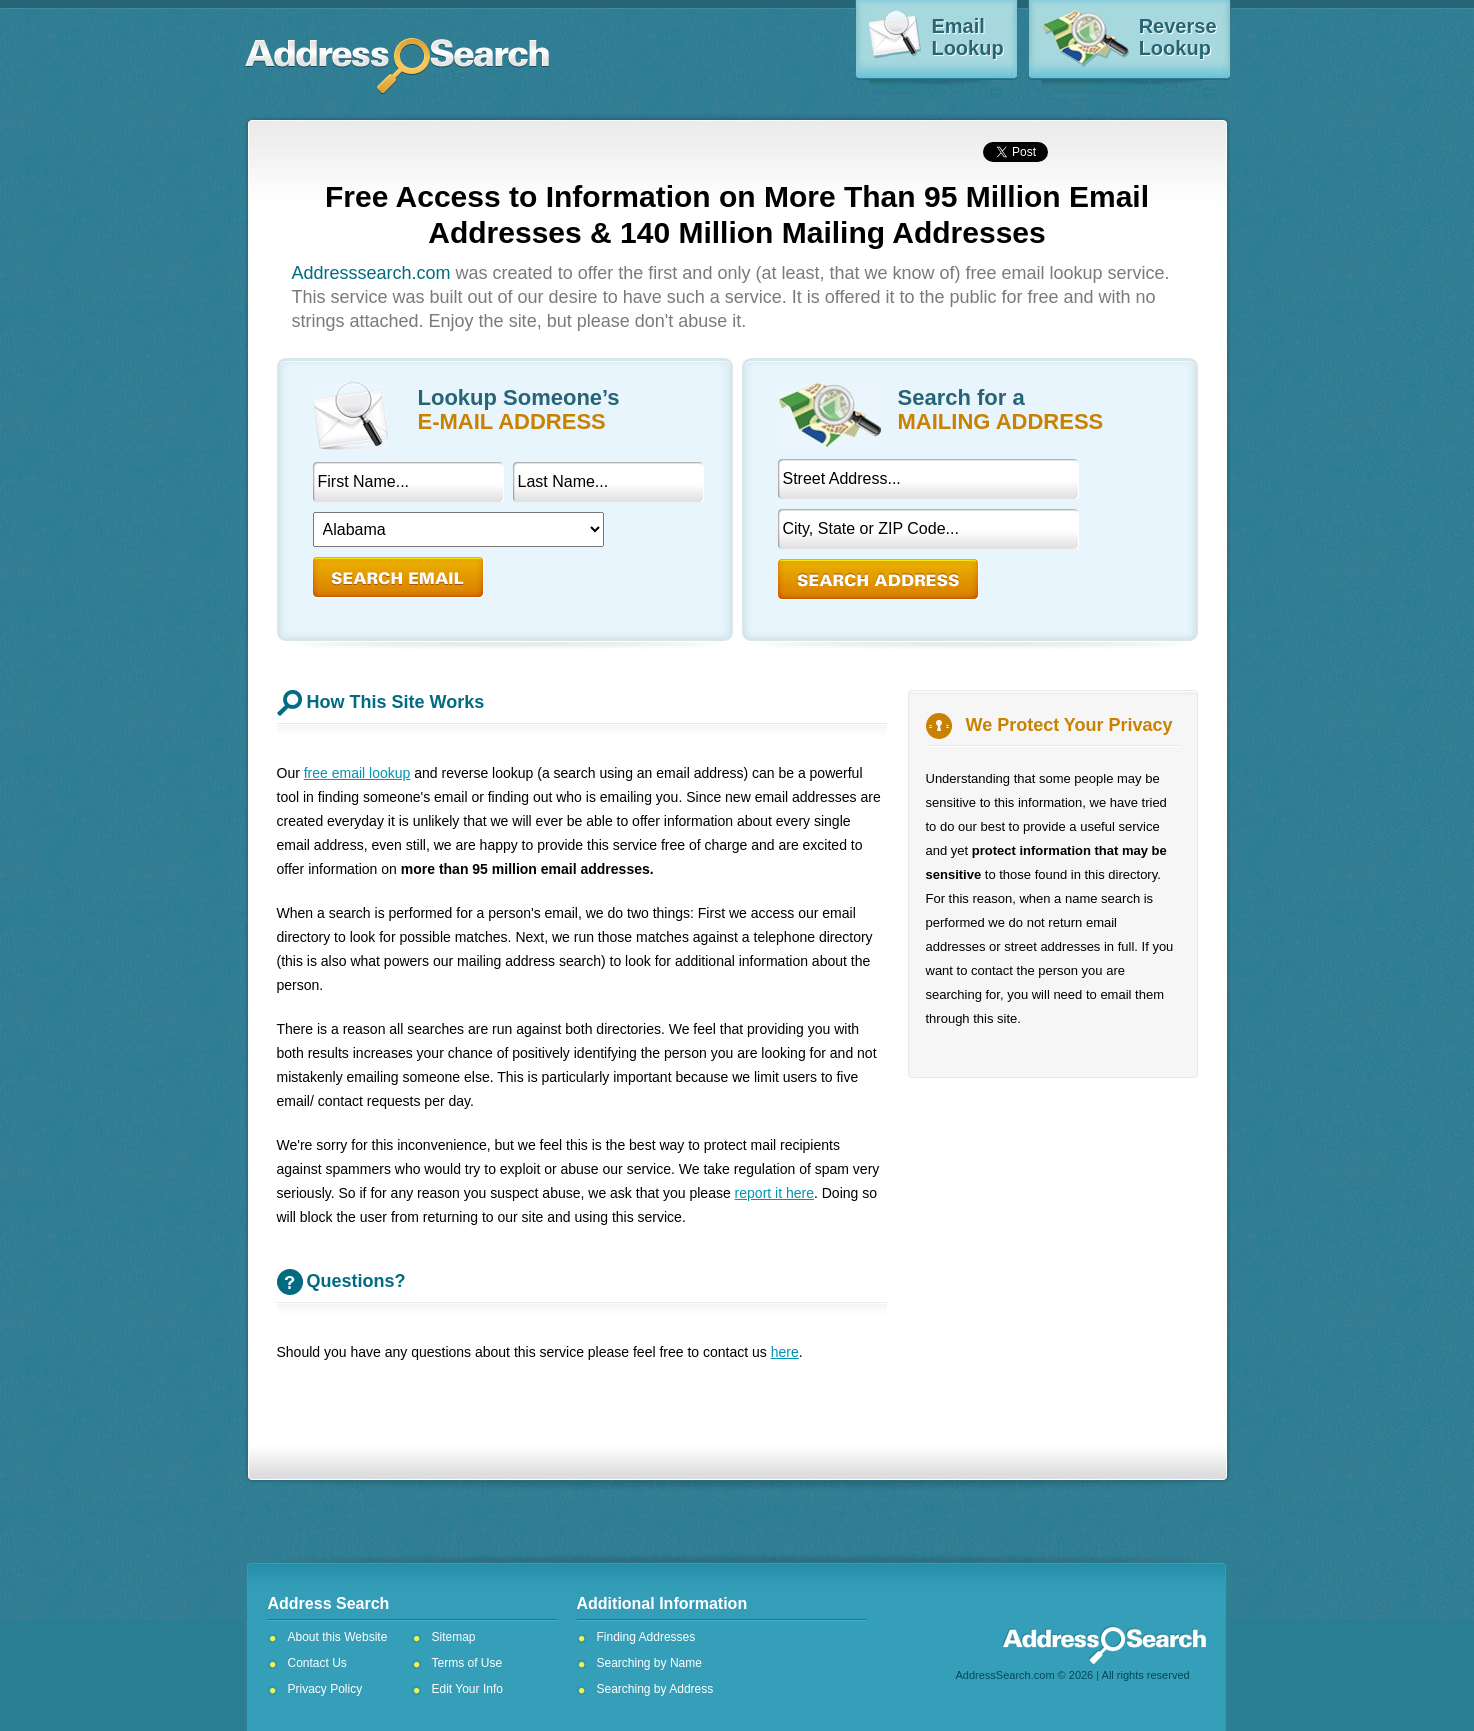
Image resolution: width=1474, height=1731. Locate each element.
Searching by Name (649, 1663)
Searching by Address (655, 1689)
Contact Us (317, 1663)
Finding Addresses (646, 1637)
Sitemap (454, 1637)
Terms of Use (467, 1663)
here (785, 1352)
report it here (774, 1193)
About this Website (338, 1637)
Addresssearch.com (371, 273)
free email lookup (357, 773)
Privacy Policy (325, 1689)
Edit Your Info (467, 1689)
